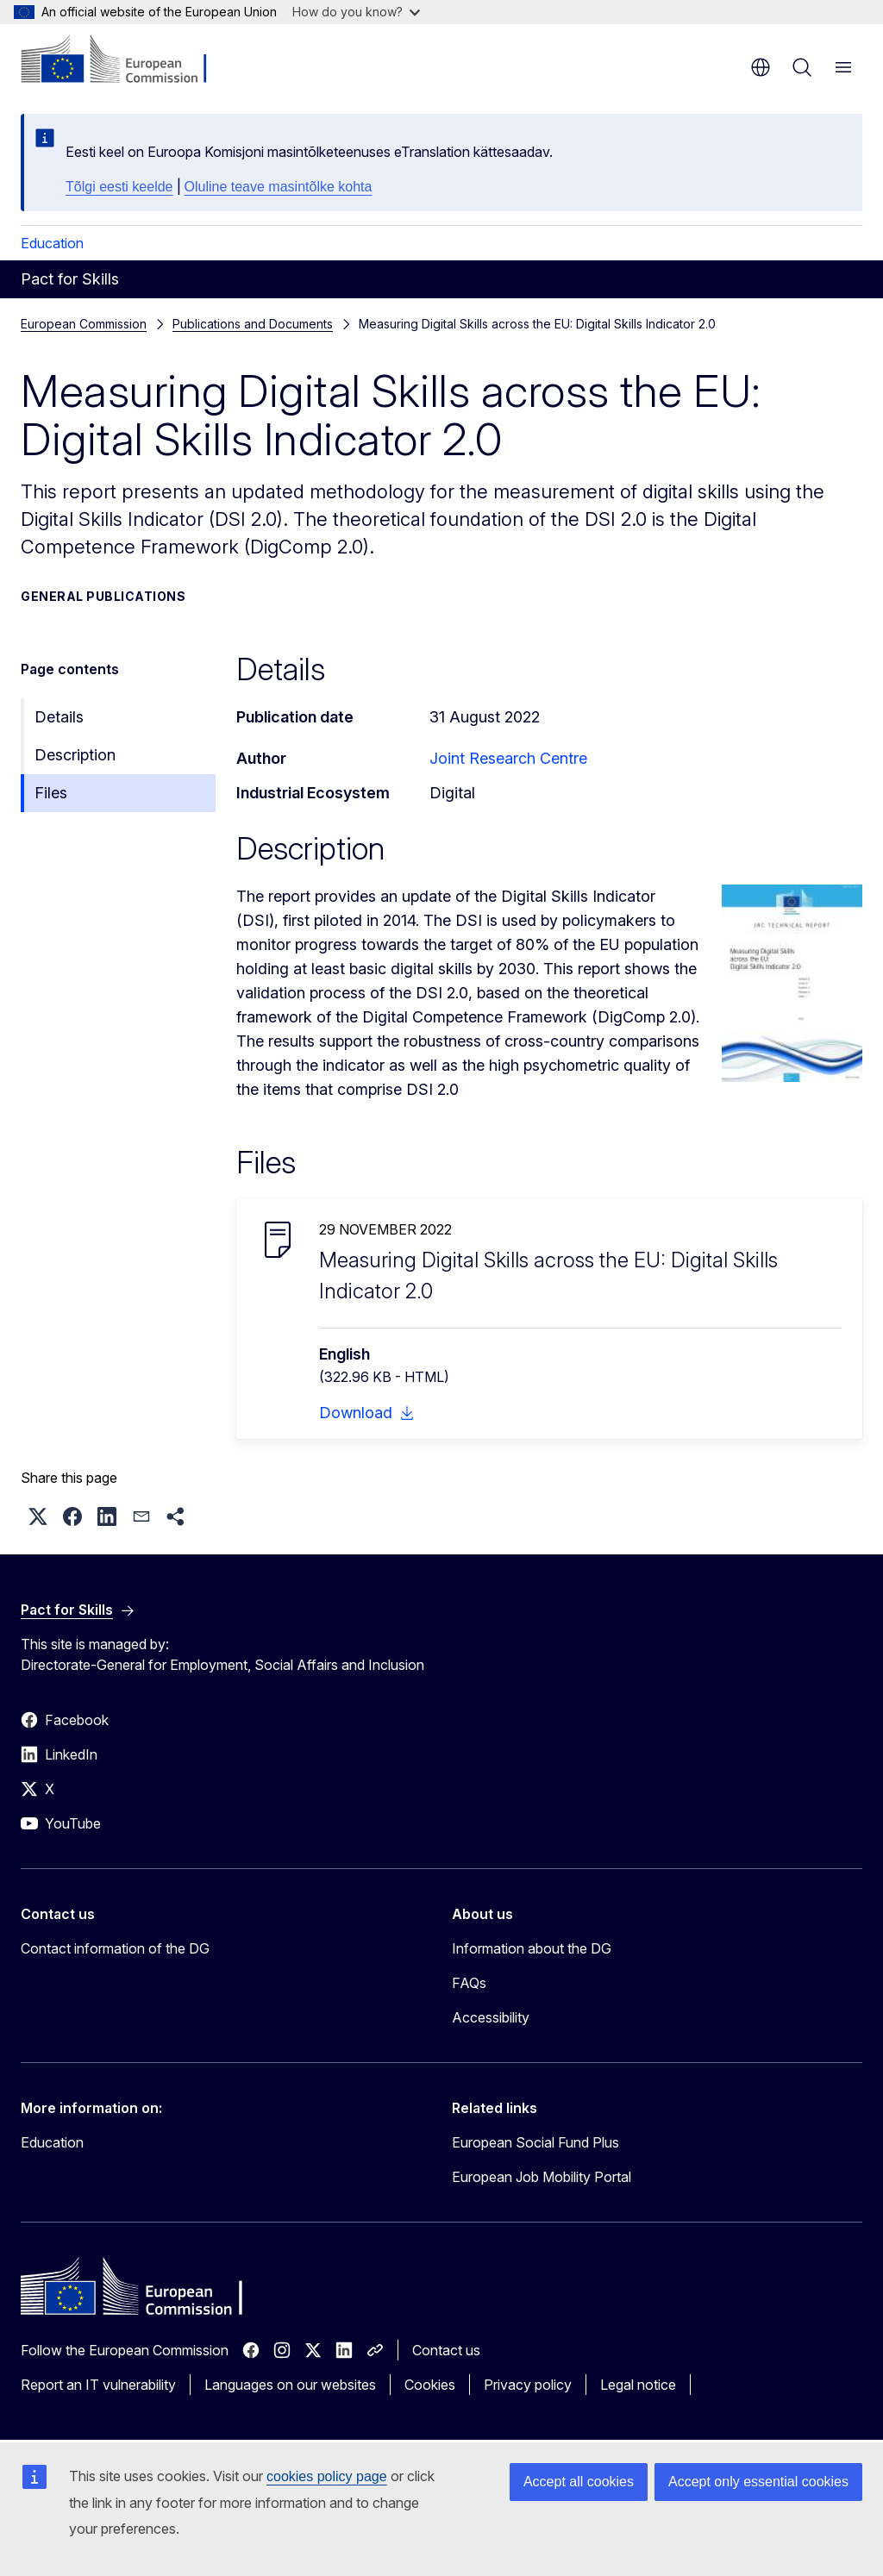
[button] (38, 1516)
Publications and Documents (252, 323)
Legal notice (638, 2384)
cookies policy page (326, 2476)
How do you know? (356, 11)
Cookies (429, 2384)
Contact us (446, 2350)
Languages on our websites (290, 2384)
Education (52, 243)
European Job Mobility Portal (541, 2176)
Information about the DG (531, 1948)
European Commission (84, 323)
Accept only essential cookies (758, 2481)
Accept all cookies (578, 2481)
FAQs (469, 1982)
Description (75, 755)
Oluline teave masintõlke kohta (279, 186)
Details (59, 717)
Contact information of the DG (115, 1948)
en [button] (760, 67)
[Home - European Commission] (125, 60)
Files (50, 793)
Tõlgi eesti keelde (119, 186)
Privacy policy (528, 2384)
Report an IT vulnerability (98, 2384)
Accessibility (490, 2017)
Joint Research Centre (508, 758)
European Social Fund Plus (535, 2142)
